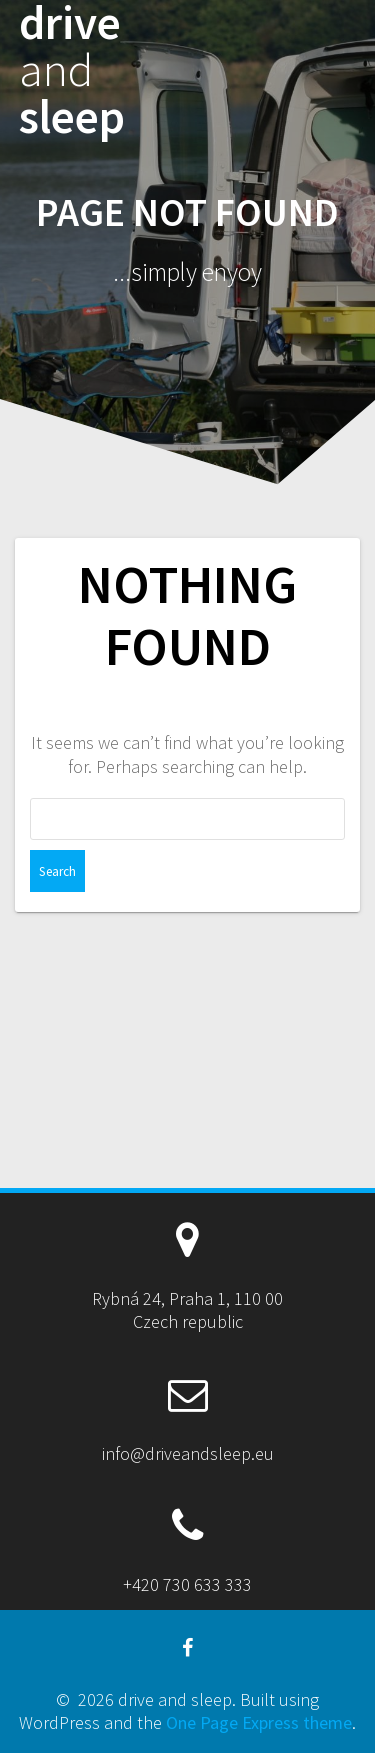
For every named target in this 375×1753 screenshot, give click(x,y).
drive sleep (72, 70)
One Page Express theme (259, 1722)
